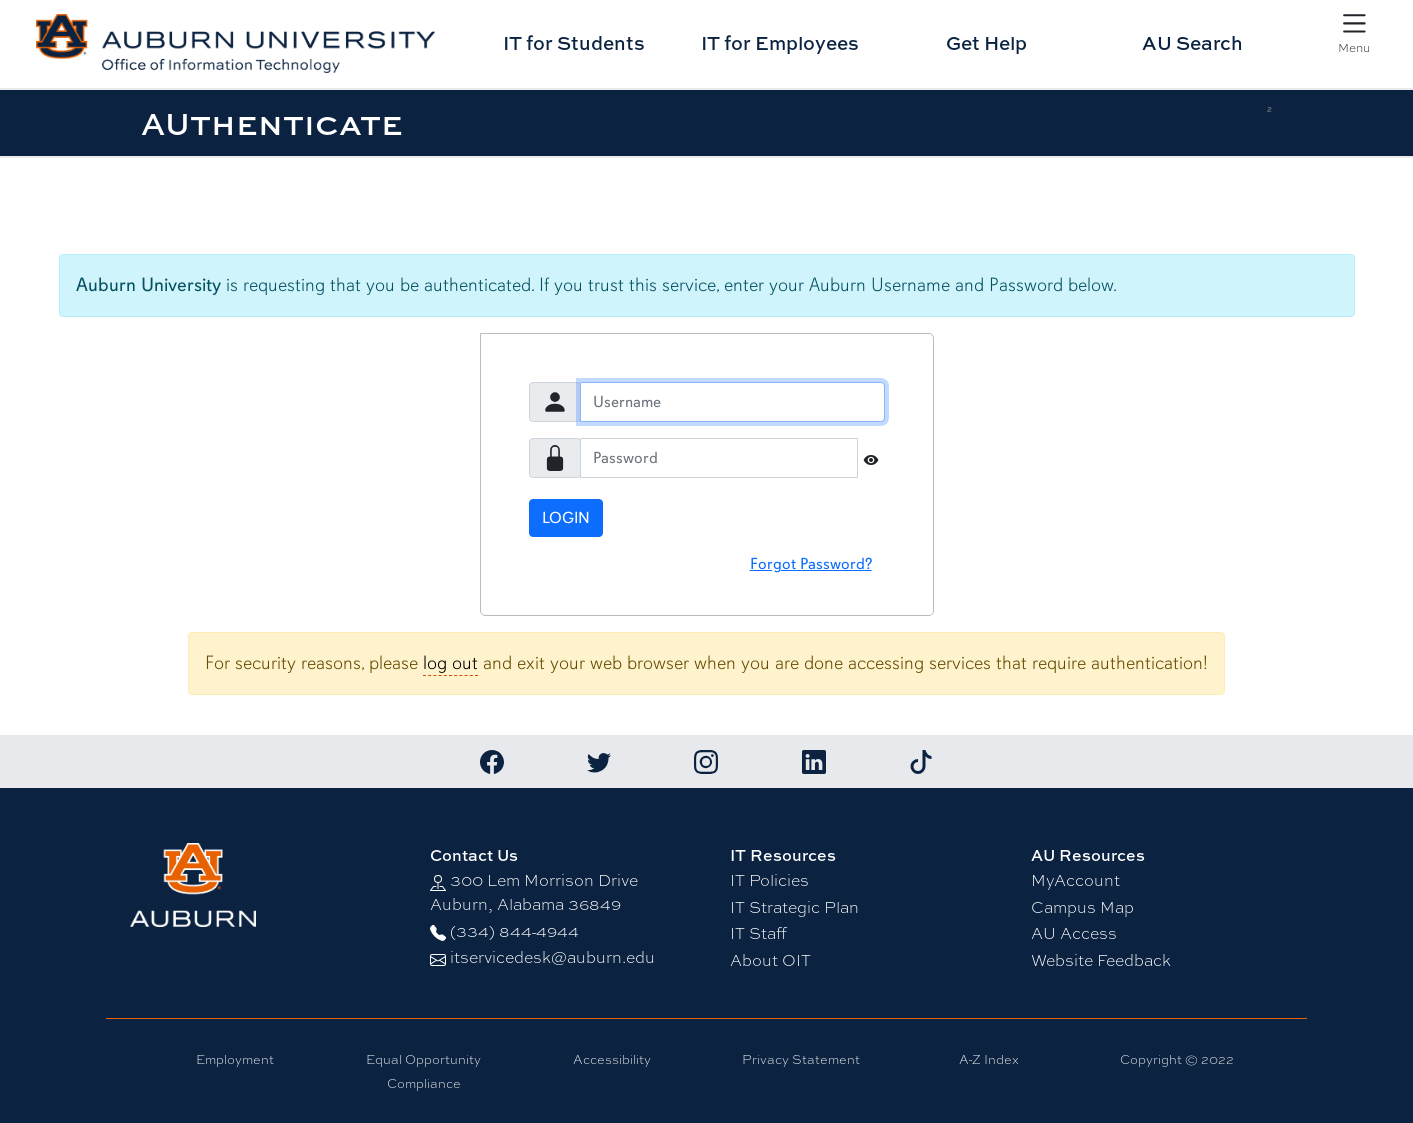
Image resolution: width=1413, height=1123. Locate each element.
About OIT (770, 960)
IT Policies (769, 880)
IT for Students (574, 42)
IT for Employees (780, 42)
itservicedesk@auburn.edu (552, 957)
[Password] (719, 458)
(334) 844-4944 (514, 931)
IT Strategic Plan (794, 907)
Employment (235, 1059)
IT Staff (758, 933)
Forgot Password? (811, 564)
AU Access (1074, 933)
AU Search (1192, 42)
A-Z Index (989, 1059)
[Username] (732, 402)
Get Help (986, 42)
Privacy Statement (801, 1059)
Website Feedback (1101, 960)
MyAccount (1075, 880)
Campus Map (1082, 907)
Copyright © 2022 (1177, 1059)
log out (450, 663)
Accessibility (612, 1059)
